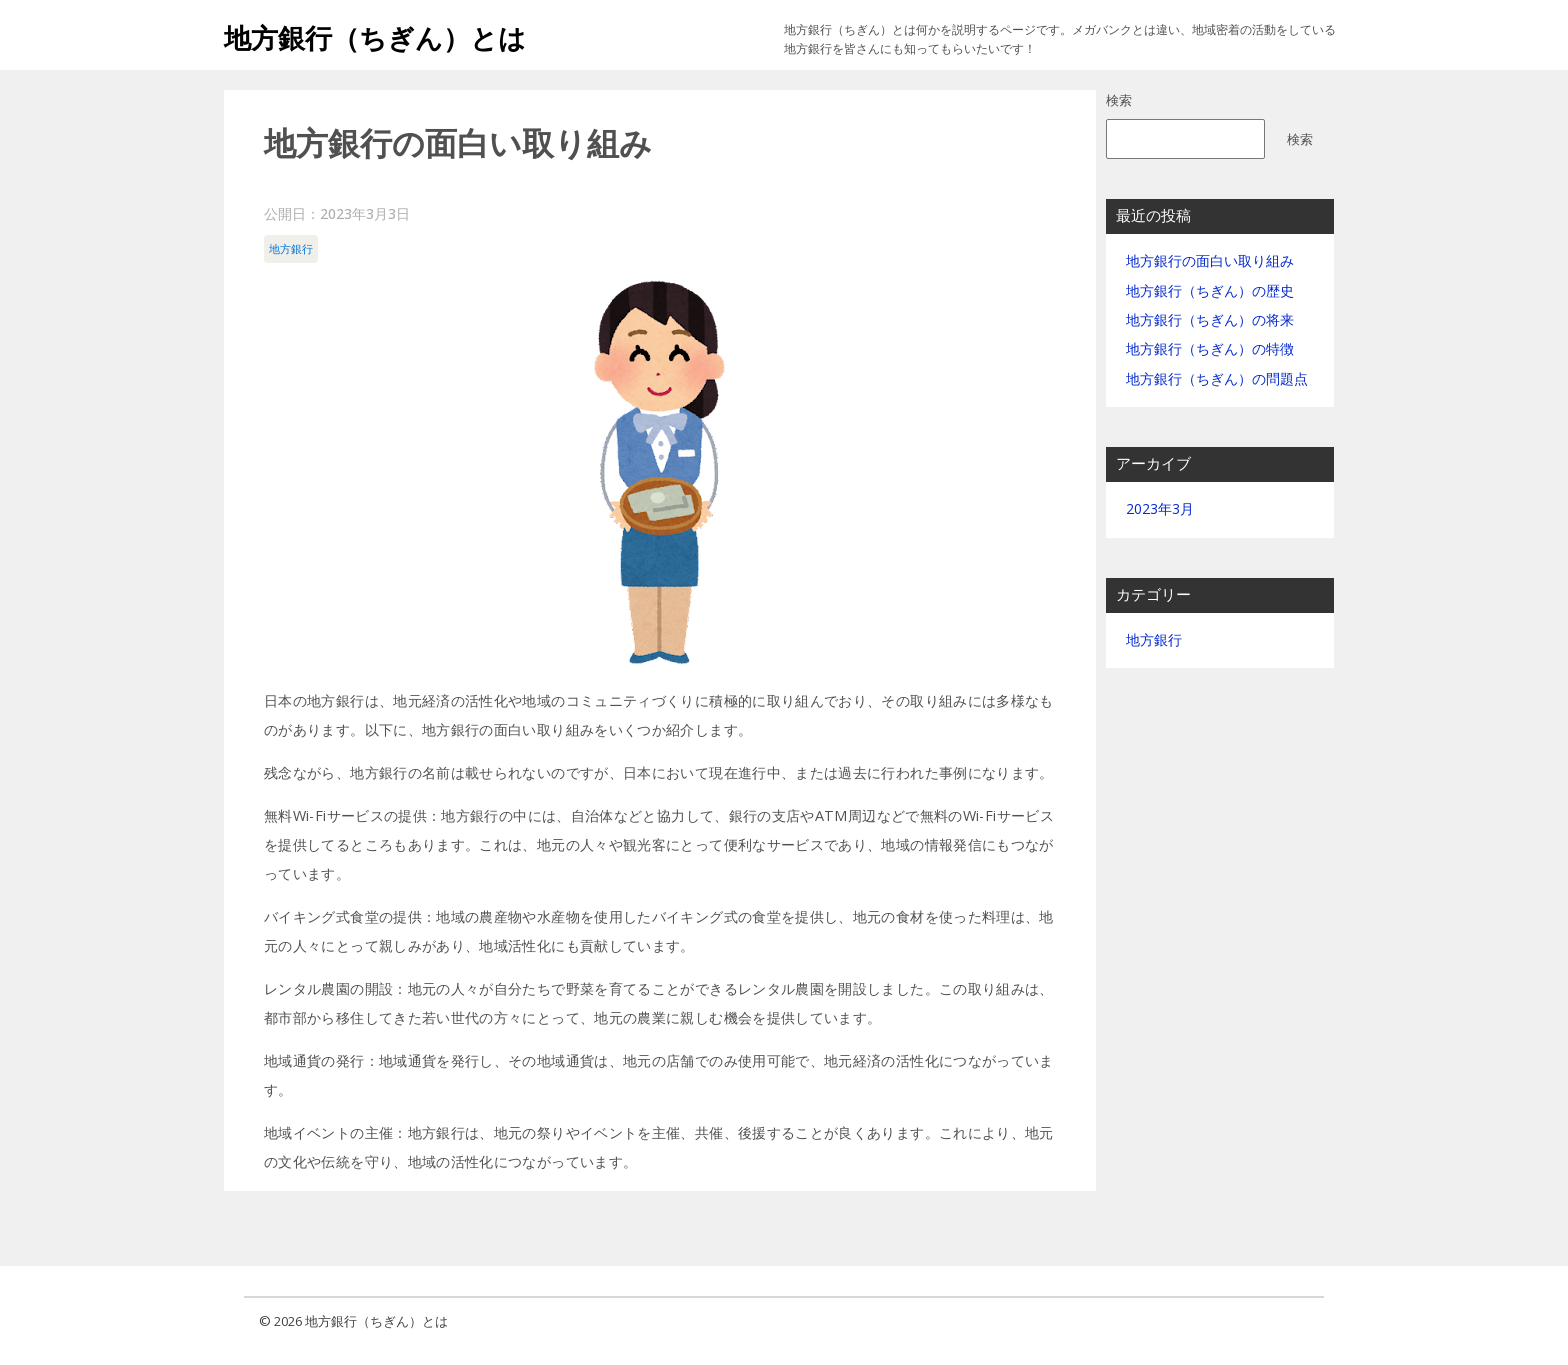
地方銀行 (291, 248)
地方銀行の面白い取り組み (1210, 260)
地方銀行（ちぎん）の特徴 (1210, 348)
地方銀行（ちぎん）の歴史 (1210, 290)
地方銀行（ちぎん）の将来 (1210, 319)
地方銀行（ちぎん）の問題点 (1217, 378)
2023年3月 (1160, 508)
